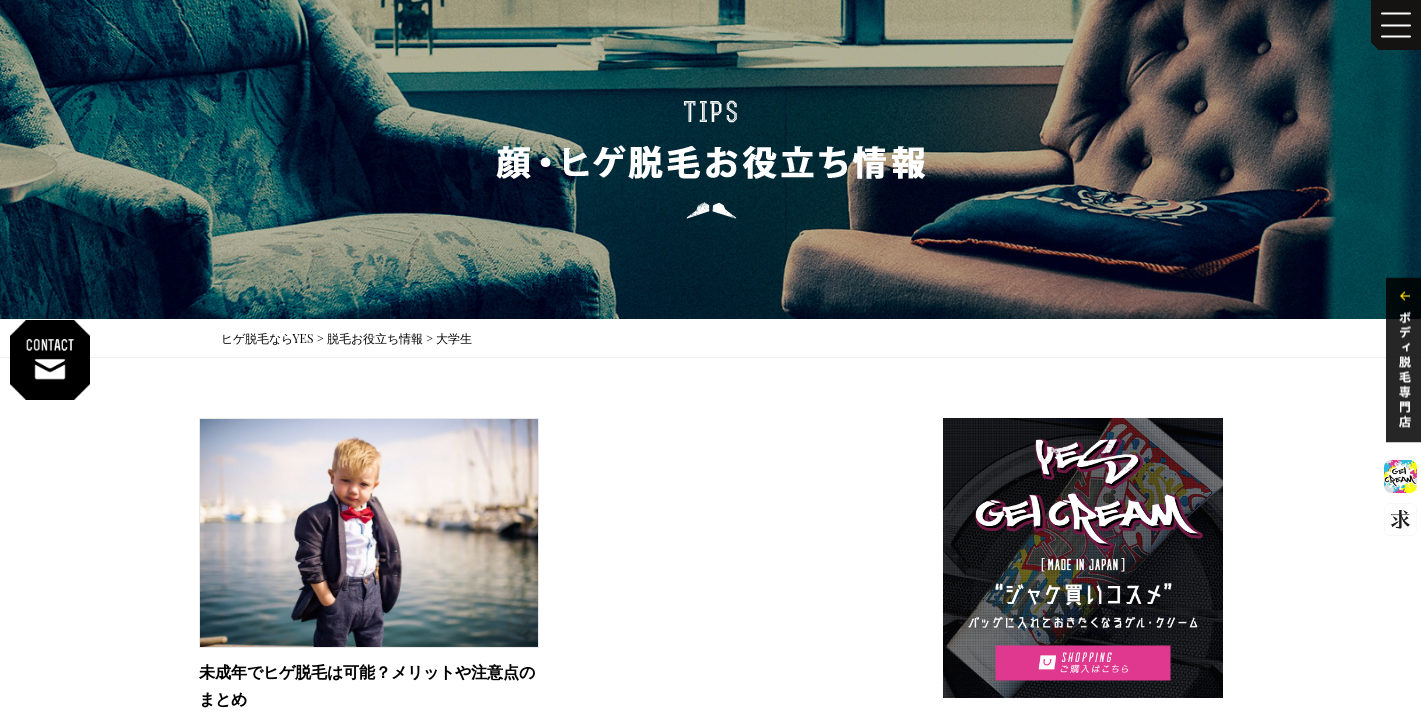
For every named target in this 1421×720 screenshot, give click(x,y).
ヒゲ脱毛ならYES (267, 338)
